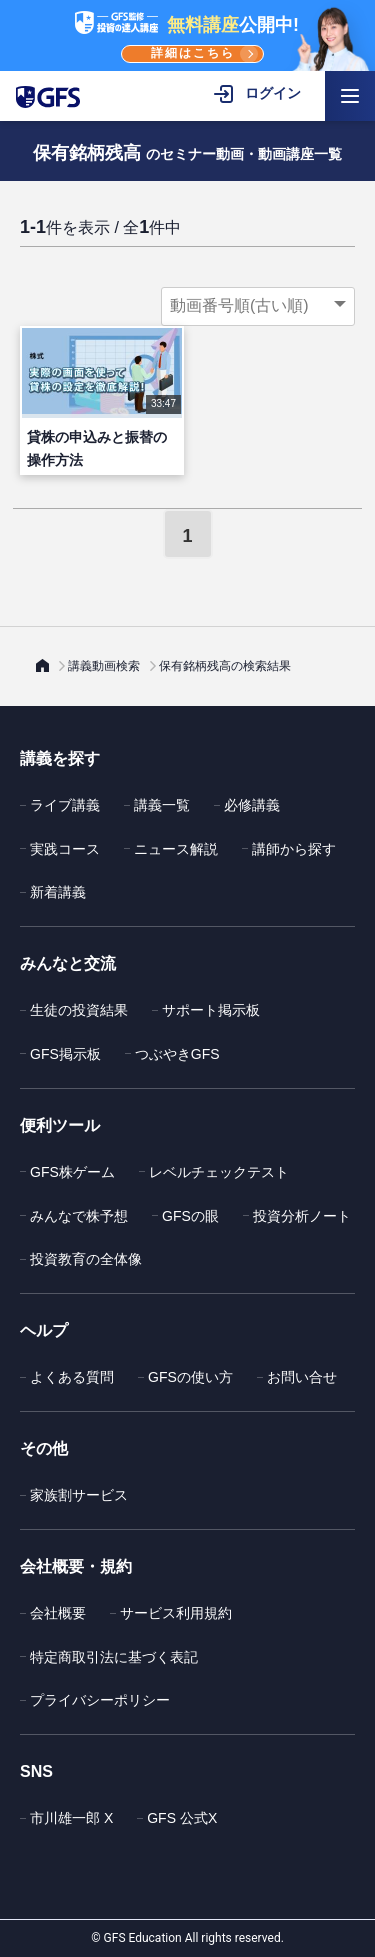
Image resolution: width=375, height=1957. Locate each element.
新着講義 (58, 892)
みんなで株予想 (79, 1216)
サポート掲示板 (211, 1010)
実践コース (65, 849)
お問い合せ (302, 1377)
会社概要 (58, 1613)
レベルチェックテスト (219, 1172)
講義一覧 (162, 805)
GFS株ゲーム (72, 1172)
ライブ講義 (65, 805)
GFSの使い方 (190, 1377)
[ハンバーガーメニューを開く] (350, 96)
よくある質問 (72, 1377)
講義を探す (60, 758)
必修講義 (252, 805)
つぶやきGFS (177, 1054)
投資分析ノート (302, 1216)
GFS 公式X (182, 1818)
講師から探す (294, 849)
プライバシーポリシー (100, 1700)
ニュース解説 (176, 849)
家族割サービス (79, 1495)
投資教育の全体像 (86, 1259)
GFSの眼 (190, 1216)
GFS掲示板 (65, 1054)
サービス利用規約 (176, 1613)
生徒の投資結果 (79, 1010)
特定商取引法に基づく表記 (114, 1657)
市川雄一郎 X (71, 1818)
